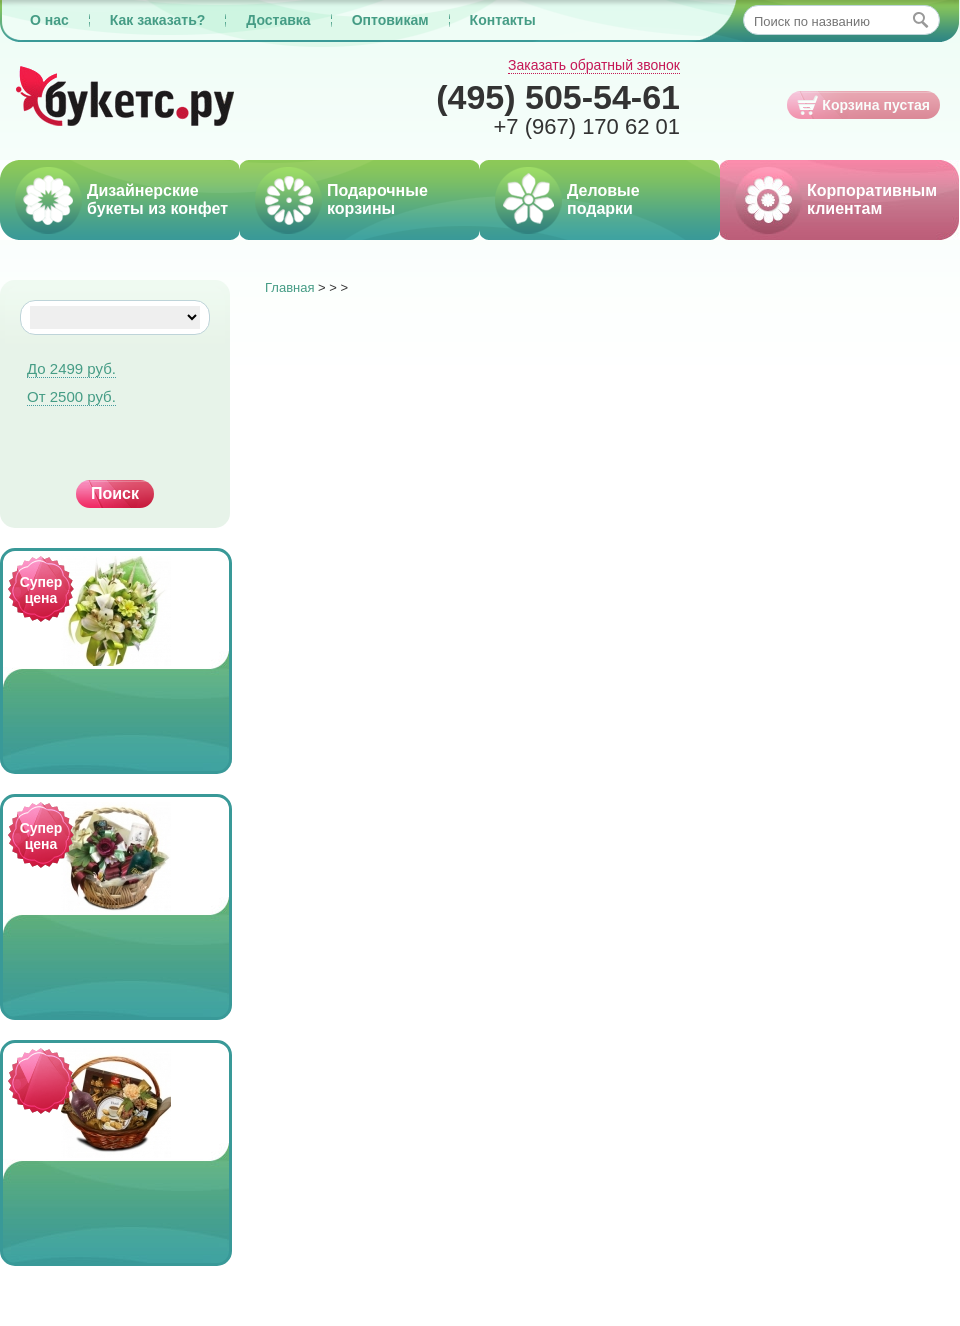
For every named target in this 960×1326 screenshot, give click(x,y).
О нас (49, 20)
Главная (289, 287)
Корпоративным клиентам (872, 199)
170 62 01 (586, 126)
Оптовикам (390, 20)
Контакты (503, 20)
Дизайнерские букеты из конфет (157, 199)
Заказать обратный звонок (594, 65)
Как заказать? (158, 20)
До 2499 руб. (71, 368)
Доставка (278, 20)
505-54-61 (558, 97)
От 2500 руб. (71, 396)
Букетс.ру (125, 97)
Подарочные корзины (377, 199)
